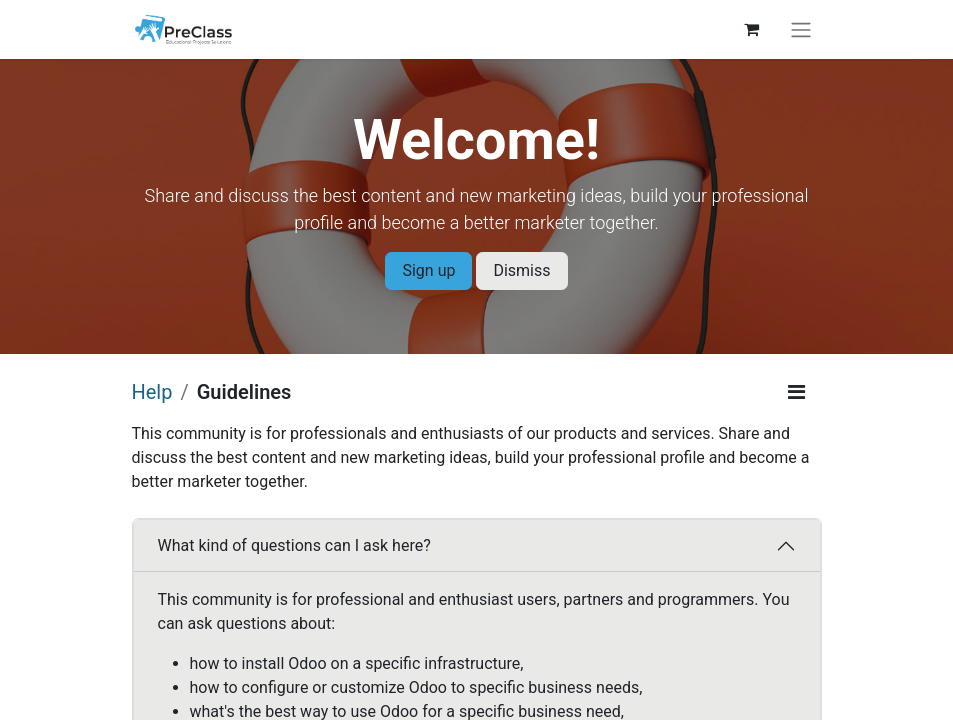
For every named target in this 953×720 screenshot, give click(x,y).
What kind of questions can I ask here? (294, 545)
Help (152, 392)
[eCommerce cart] (752, 29)
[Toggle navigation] (801, 29)
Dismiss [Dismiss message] (521, 270)
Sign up (428, 270)
